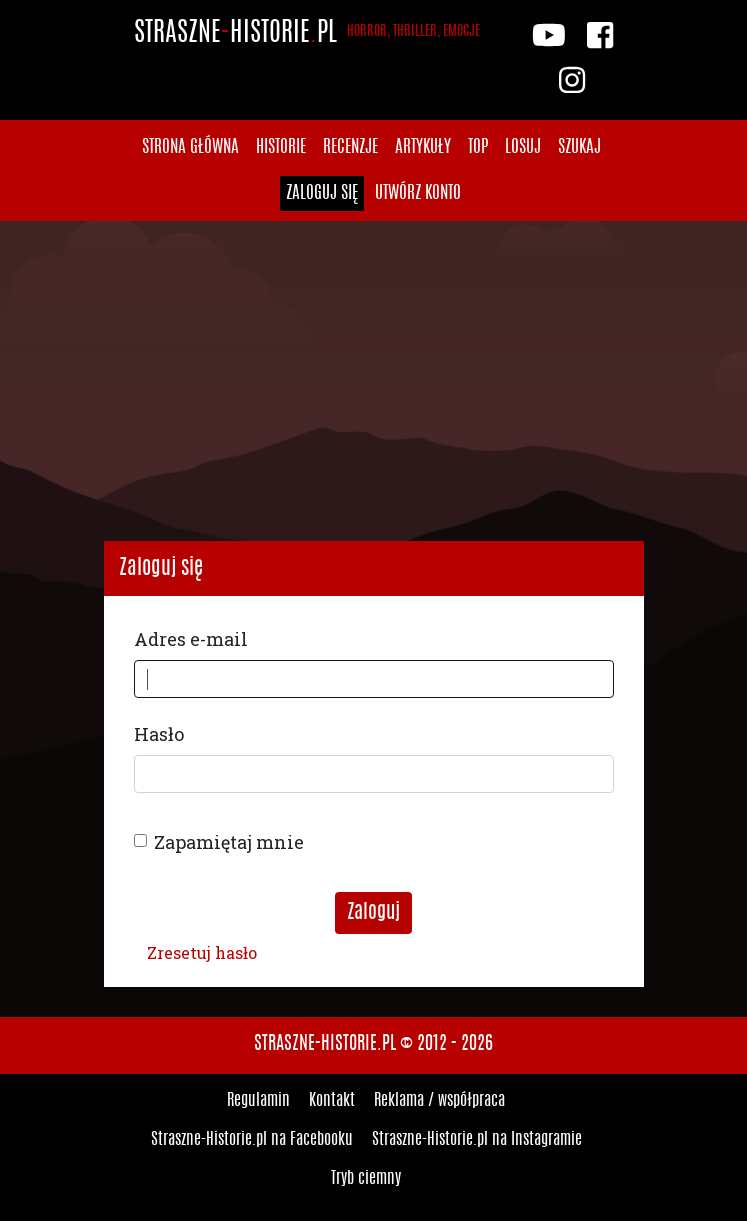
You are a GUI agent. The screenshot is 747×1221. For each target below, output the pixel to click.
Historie (281, 147)
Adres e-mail (191, 639)
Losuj (523, 147)
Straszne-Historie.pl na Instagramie (477, 1140)
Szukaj (579, 147)
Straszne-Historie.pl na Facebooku (252, 1140)
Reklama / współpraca (439, 1101)
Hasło (159, 734)
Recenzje (350, 147)
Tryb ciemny (366, 1179)
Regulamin (258, 1101)
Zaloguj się (322, 193)
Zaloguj (373, 913)
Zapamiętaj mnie (229, 842)
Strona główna (190, 147)
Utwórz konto (418, 193)
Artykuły (423, 147)
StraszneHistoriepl (307, 34)
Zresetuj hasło (202, 952)
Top (478, 147)
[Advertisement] (373, 381)
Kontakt (332, 1101)
